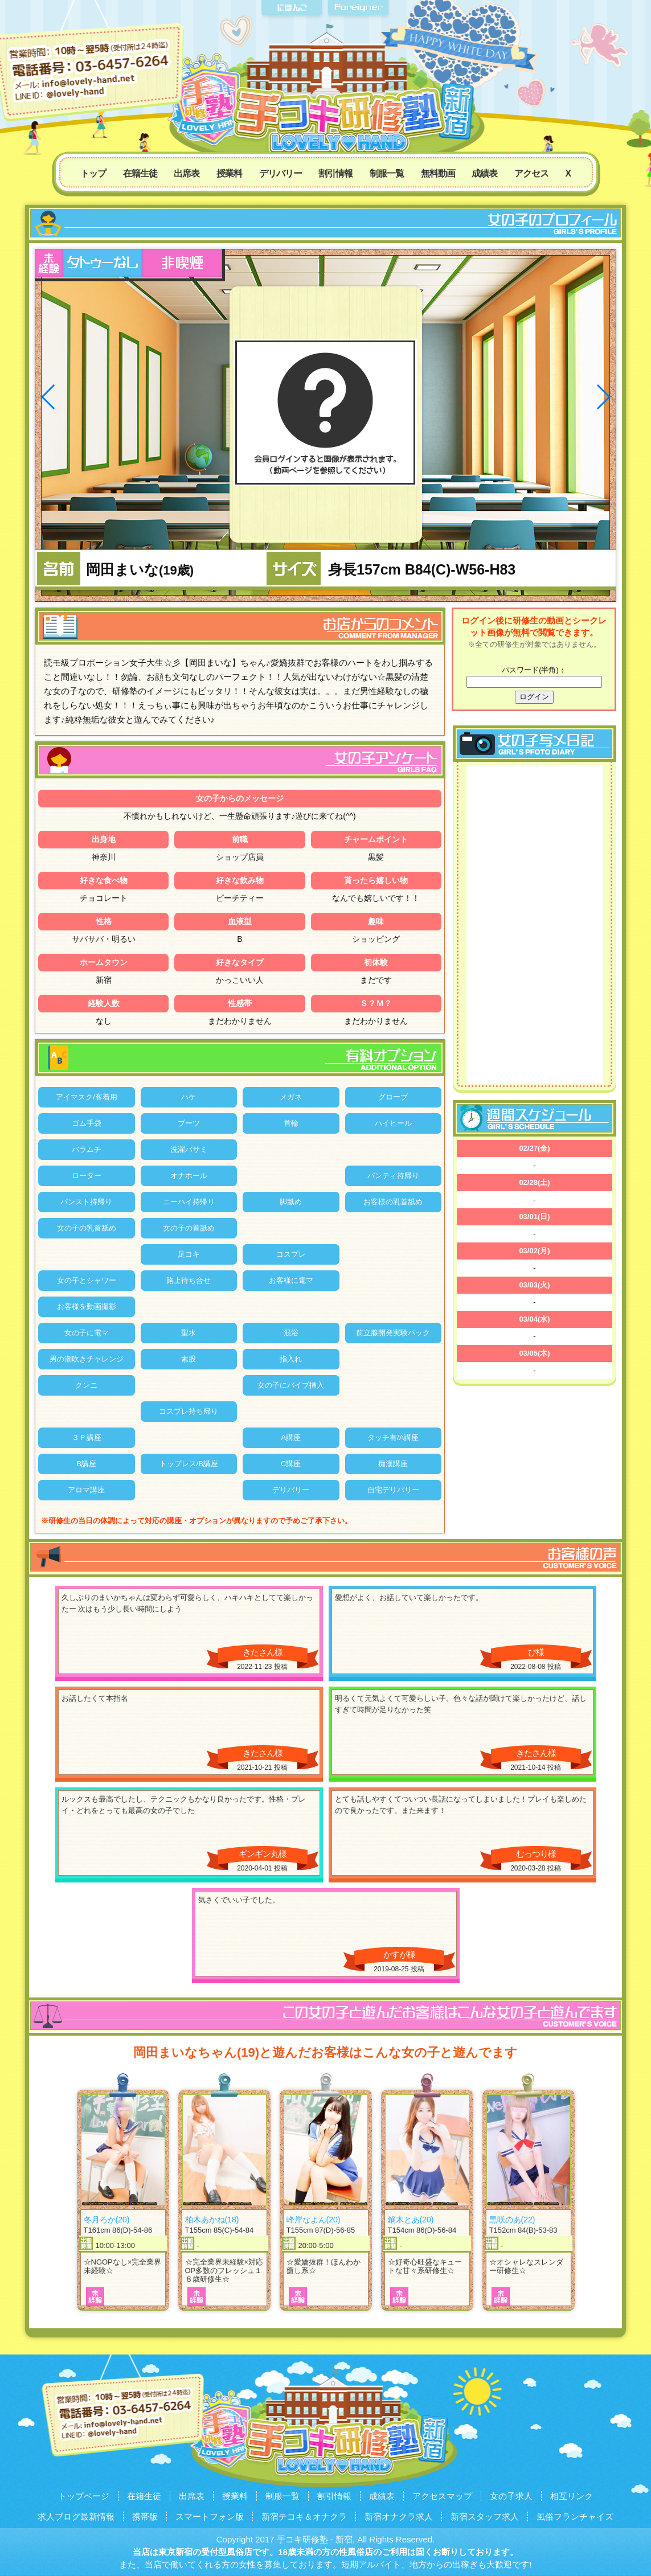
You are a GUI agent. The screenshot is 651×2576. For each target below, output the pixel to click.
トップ (93, 173)
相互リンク (571, 2496)
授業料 (229, 173)
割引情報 (335, 173)
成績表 (484, 173)
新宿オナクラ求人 (399, 2516)
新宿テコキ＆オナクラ (304, 2516)
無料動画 (438, 173)
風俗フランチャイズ (575, 2516)
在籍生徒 (140, 173)
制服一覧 (387, 173)
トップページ (83, 2496)
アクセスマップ (442, 2496)
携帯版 (145, 2516)
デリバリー (280, 173)
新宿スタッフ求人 (485, 2516)
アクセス (531, 173)
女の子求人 (511, 2496)
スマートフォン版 (209, 2516)
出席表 (186, 173)
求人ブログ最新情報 (76, 2516)
